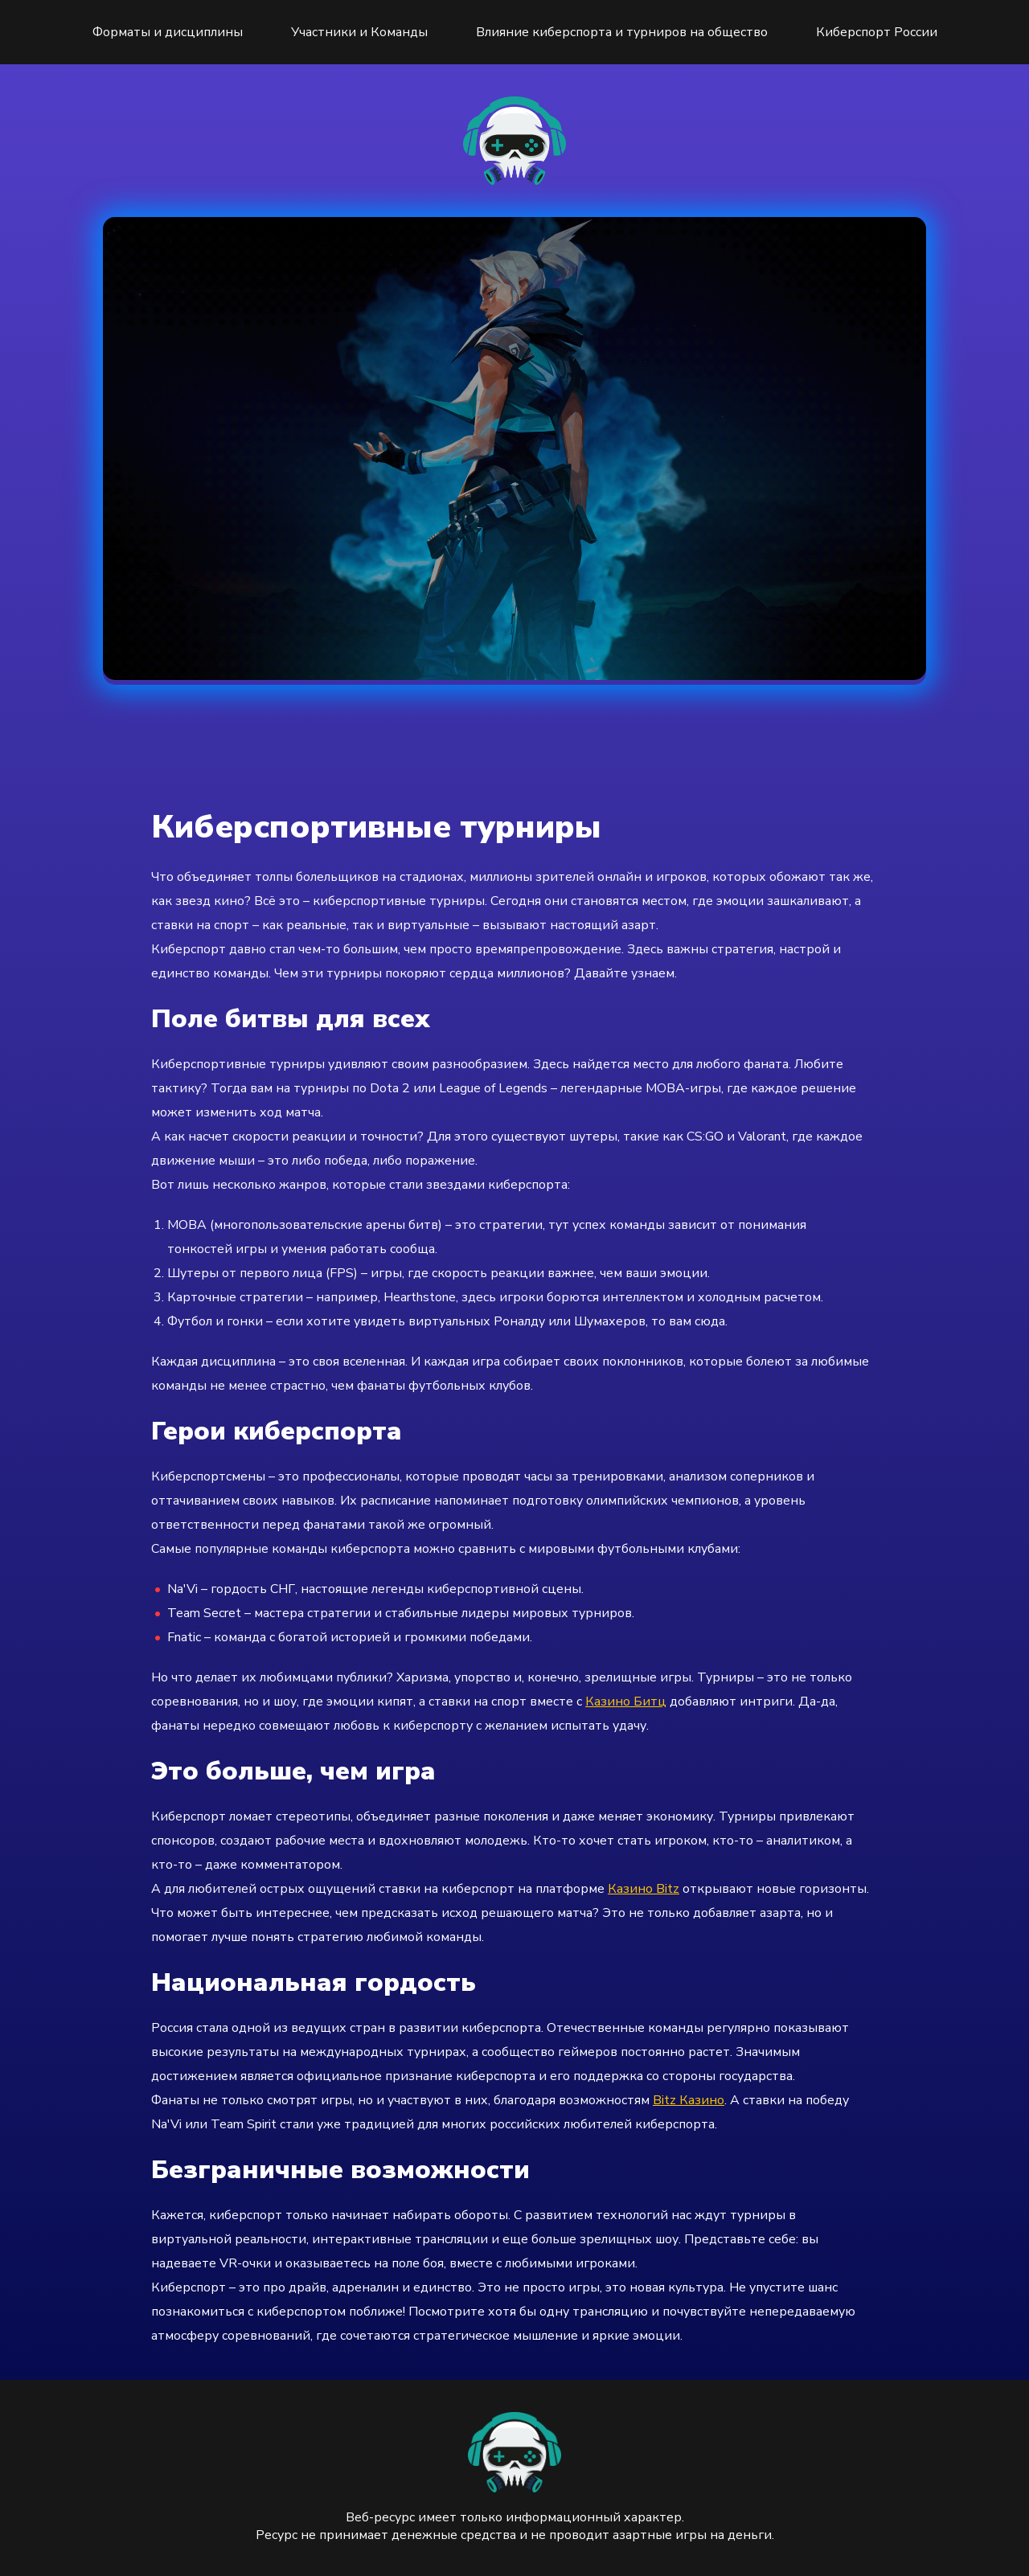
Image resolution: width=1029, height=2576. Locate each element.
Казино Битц (625, 1701)
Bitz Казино (688, 2100)
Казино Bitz (643, 1889)
